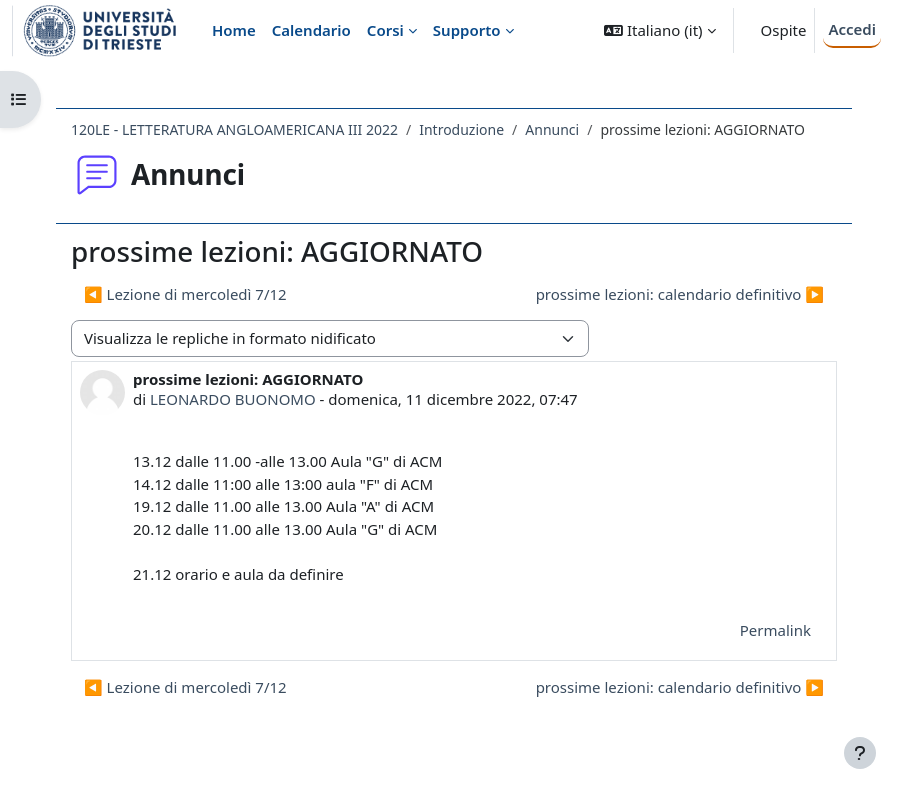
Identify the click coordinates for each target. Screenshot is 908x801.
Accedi (852, 29)
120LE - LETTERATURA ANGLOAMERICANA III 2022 (234, 129)
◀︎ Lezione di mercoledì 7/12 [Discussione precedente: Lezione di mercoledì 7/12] (185, 294)
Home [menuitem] (234, 30)
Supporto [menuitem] (467, 30)
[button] (659, 30)
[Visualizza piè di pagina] (860, 753)
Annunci (552, 129)
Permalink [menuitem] (775, 630)
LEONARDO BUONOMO (233, 399)
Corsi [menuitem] (385, 30)
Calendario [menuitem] (311, 30)
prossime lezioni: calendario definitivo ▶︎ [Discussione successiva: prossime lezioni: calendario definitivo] (680, 294)
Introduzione (461, 129)
